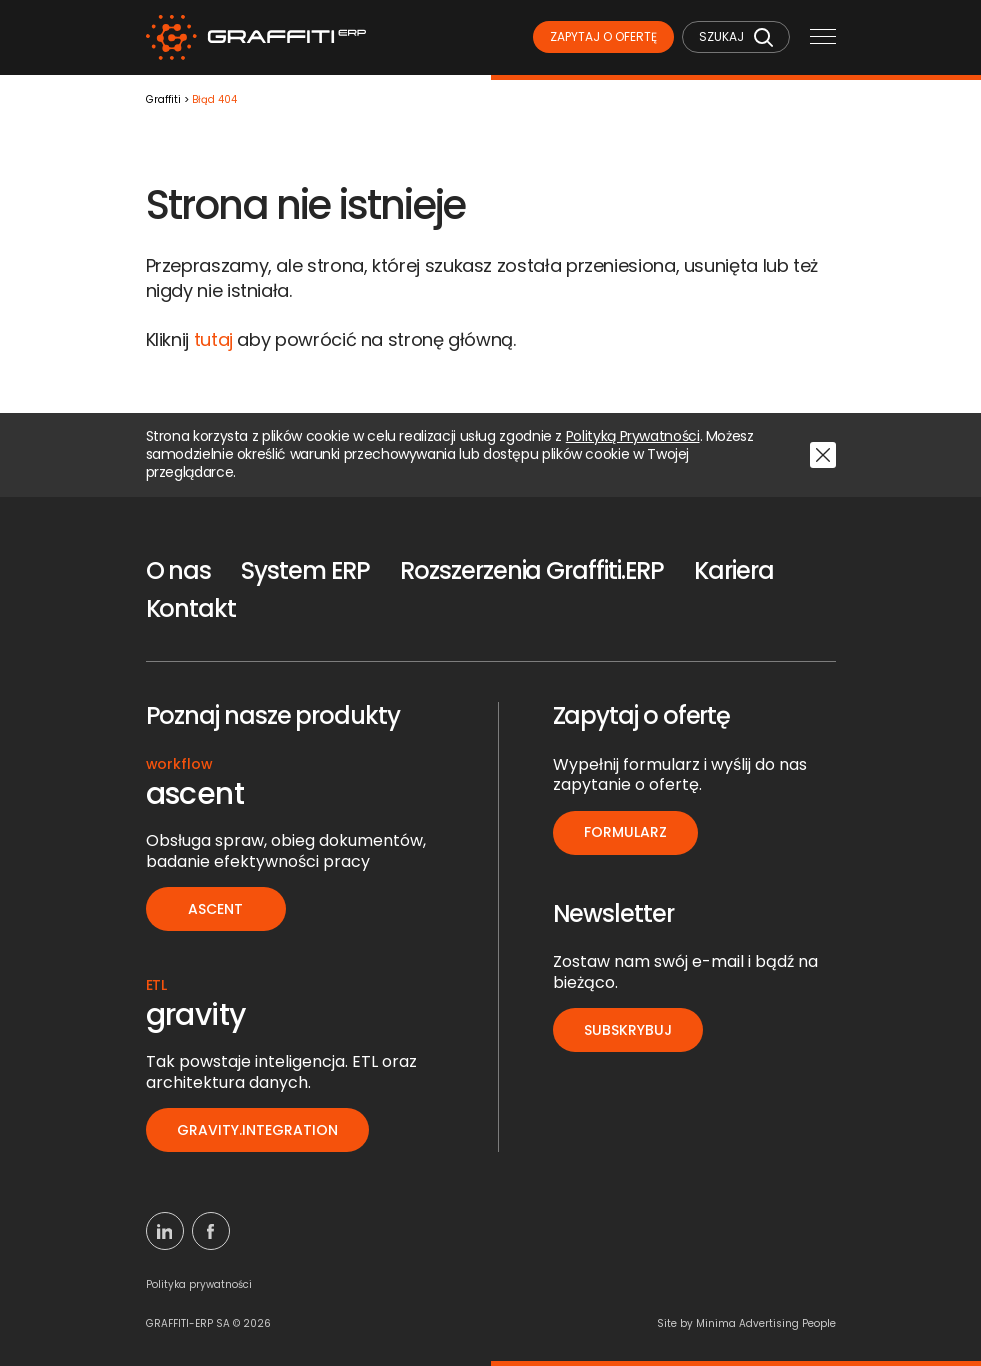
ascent (215, 909)
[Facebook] (211, 1231)
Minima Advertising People (766, 1323)
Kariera (733, 570)
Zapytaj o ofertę (603, 36)
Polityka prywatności (199, 1284)
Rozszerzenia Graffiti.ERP (532, 570)
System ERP (305, 570)
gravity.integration (257, 1130)
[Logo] (256, 37)
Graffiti (163, 100)
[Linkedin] (165, 1231)
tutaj (213, 339)
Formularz (625, 832)
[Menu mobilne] (823, 38)
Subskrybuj (628, 1030)
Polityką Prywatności (633, 437)
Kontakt (191, 608)
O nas (179, 570)
